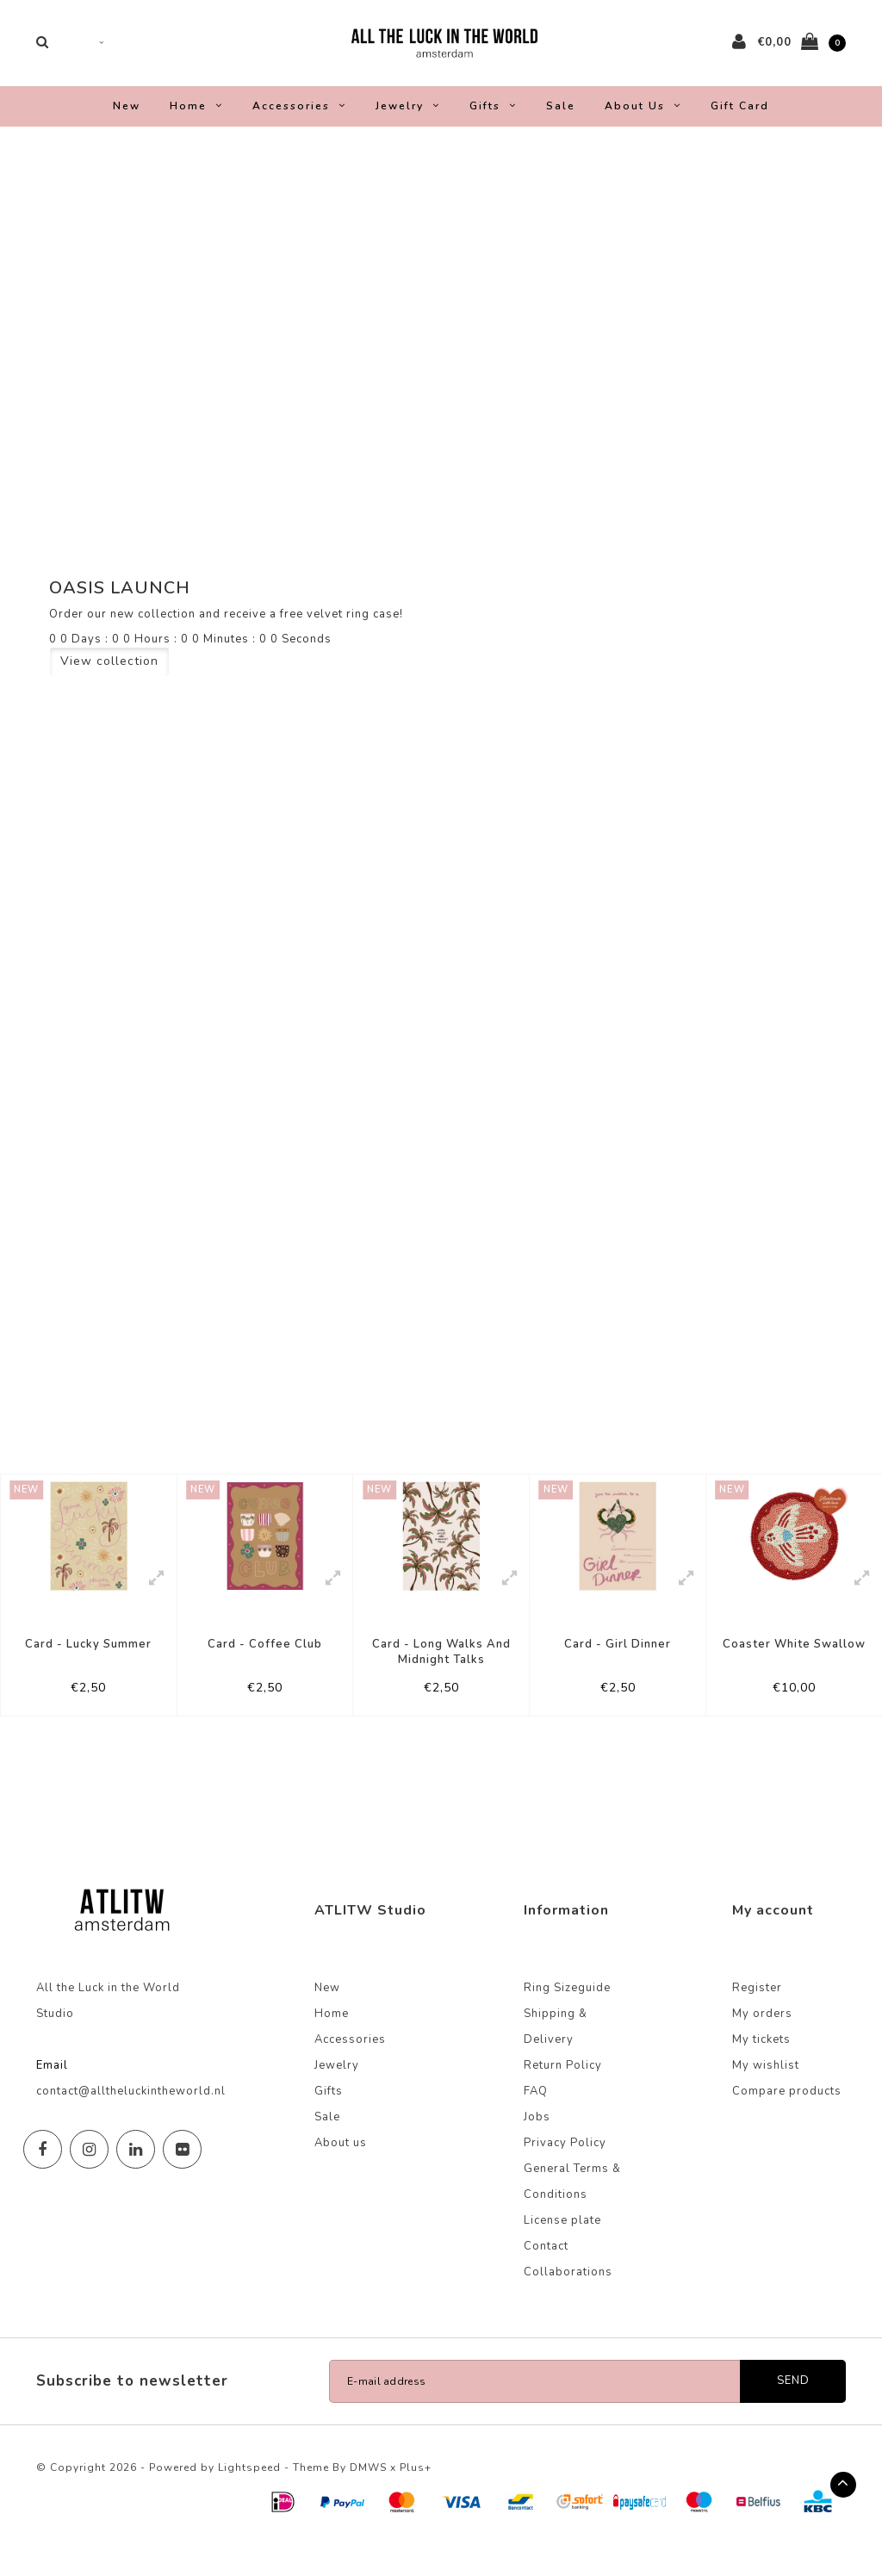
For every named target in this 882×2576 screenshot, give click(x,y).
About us (643, 119)
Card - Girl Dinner (617, 1670)
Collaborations (568, 2303)
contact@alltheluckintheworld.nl (131, 2122)
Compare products (787, 2122)
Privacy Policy (565, 2174)
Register (757, 2019)
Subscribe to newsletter (132, 2412)
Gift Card (740, 119)
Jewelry (408, 119)
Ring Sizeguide (567, 2019)
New (126, 119)
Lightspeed (249, 2498)
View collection (109, 674)
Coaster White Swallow (794, 1670)
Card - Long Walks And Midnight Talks (441, 1678)
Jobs (537, 2148)
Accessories (299, 119)
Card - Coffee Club (265, 1670)
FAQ (536, 2122)
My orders (762, 2044)
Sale (560, 119)
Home (196, 119)
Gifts (493, 119)
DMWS (368, 2498)
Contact (546, 2277)
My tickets (761, 2070)
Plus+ (416, 2498)
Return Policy (563, 2096)
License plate (562, 2251)
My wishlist (765, 2096)
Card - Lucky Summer (88, 1670)
